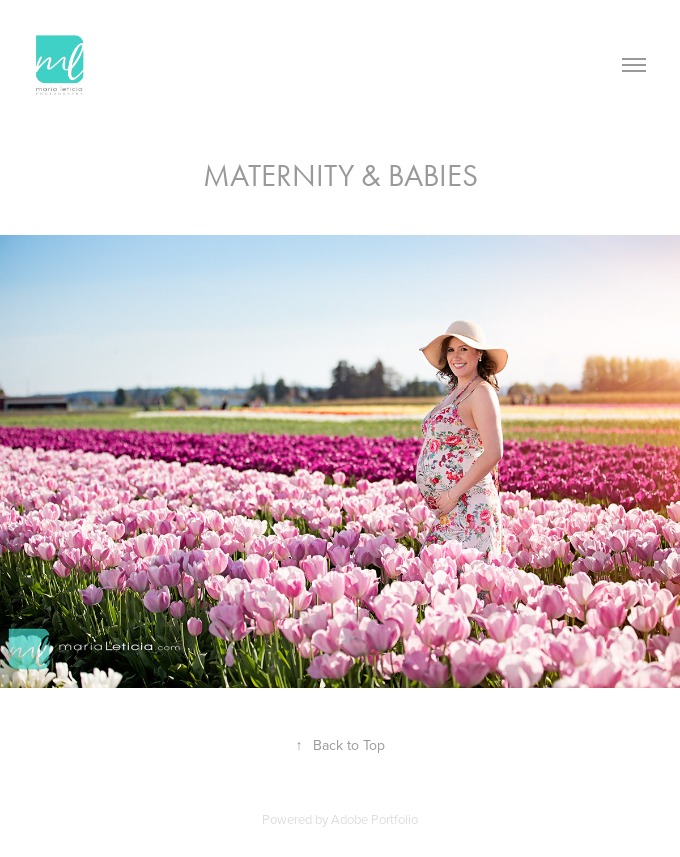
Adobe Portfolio (374, 819)
